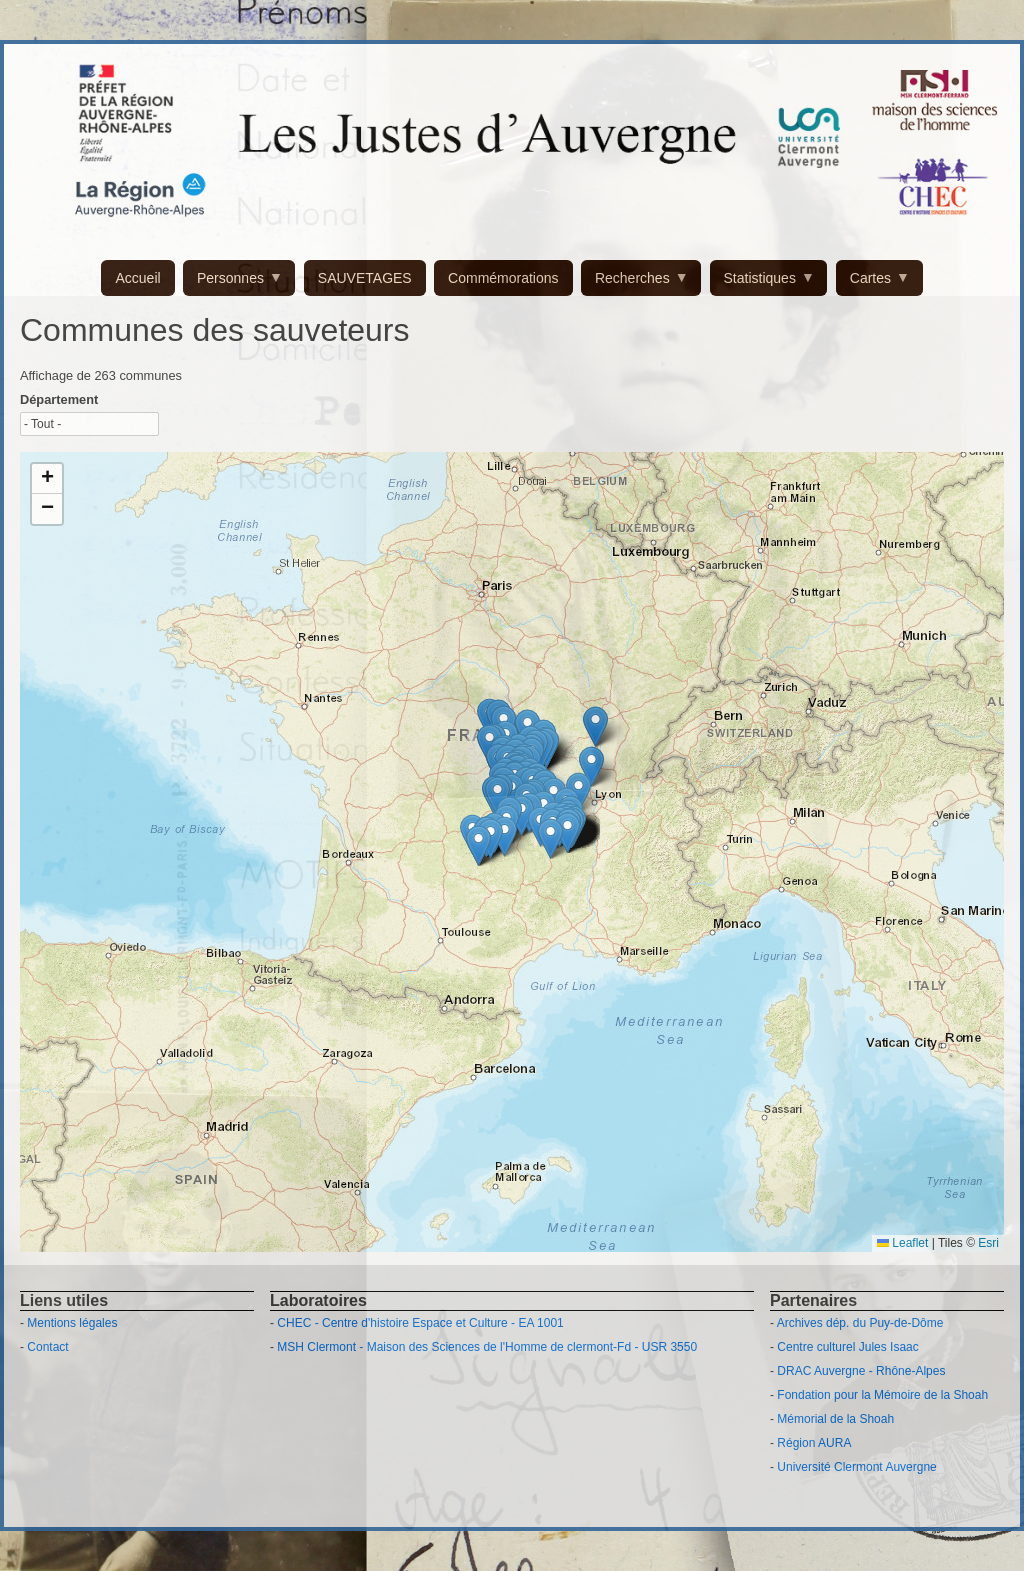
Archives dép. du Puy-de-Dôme (860, 1323)
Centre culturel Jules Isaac (847, 1347)
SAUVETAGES (365, 278)
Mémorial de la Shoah (835, 1419)
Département (59, 399)
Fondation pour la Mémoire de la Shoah (882, 1395)
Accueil (137, 278)
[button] (478, 845)
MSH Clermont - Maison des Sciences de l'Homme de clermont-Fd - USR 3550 (487, 1347)
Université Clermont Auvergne (856, 1467)
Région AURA (814, 1443)
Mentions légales (72, 1323)
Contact (47, 1347)
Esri (988, 1243)
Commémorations (503, 278)
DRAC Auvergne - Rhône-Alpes (861, 1371)
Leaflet (902, 1243)
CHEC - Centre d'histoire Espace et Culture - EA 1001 (420, 1323)
